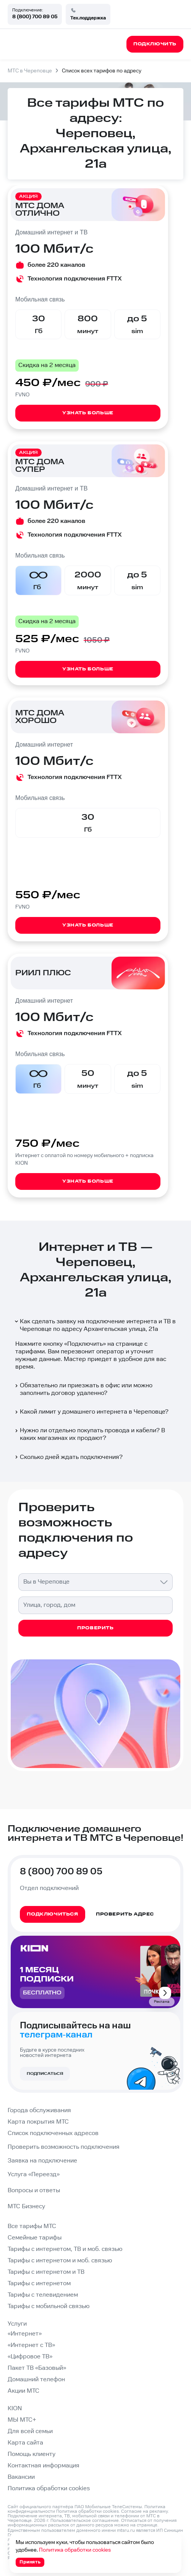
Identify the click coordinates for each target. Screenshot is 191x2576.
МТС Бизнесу (26, 2206)
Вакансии (21, 2477)
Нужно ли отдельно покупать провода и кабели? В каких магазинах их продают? (89, 1434)
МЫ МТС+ (22, 2420)
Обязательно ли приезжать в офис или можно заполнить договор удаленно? (83, 1389)
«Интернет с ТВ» (31, 2345)
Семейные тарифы (35, 2237)
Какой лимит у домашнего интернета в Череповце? (91, 1411)
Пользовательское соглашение (84, 2520)
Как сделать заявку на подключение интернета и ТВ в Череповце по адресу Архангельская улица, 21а (94, 1325)
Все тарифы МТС (32, 2226)
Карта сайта (25, 2442)
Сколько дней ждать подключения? (68, 1457)
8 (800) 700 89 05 (34, 17)
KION (15, 2408)
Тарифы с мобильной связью (48, 2306)
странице (147, 2525)
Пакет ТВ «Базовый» (37, 2368)
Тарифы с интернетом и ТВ (46, 2272)
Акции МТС (23, 2391)
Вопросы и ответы (34, 2190)
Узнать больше (87, 413)
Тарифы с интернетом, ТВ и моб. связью (65, 2249)
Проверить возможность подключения (64, 2147)
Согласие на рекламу (144, 2511)
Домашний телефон (36, 2379)
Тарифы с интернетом (39, 2283)
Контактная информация (43, 2465)
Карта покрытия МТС (38, 2122)
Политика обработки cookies (49, 2488)
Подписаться (45, 2073)
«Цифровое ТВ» (30, 2356)
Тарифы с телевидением (43, 2295)
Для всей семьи (30, 2431)
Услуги (17, 2324)
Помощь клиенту (31, 2454)
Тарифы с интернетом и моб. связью (60, 2260)
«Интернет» (25, 2333)
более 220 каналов (56, 265)
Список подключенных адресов (53, 2133)
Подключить (85, 1344)
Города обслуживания (39, 2110)
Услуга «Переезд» (34, 2174)
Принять (29, 2562)
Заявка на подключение (42, 2160)
